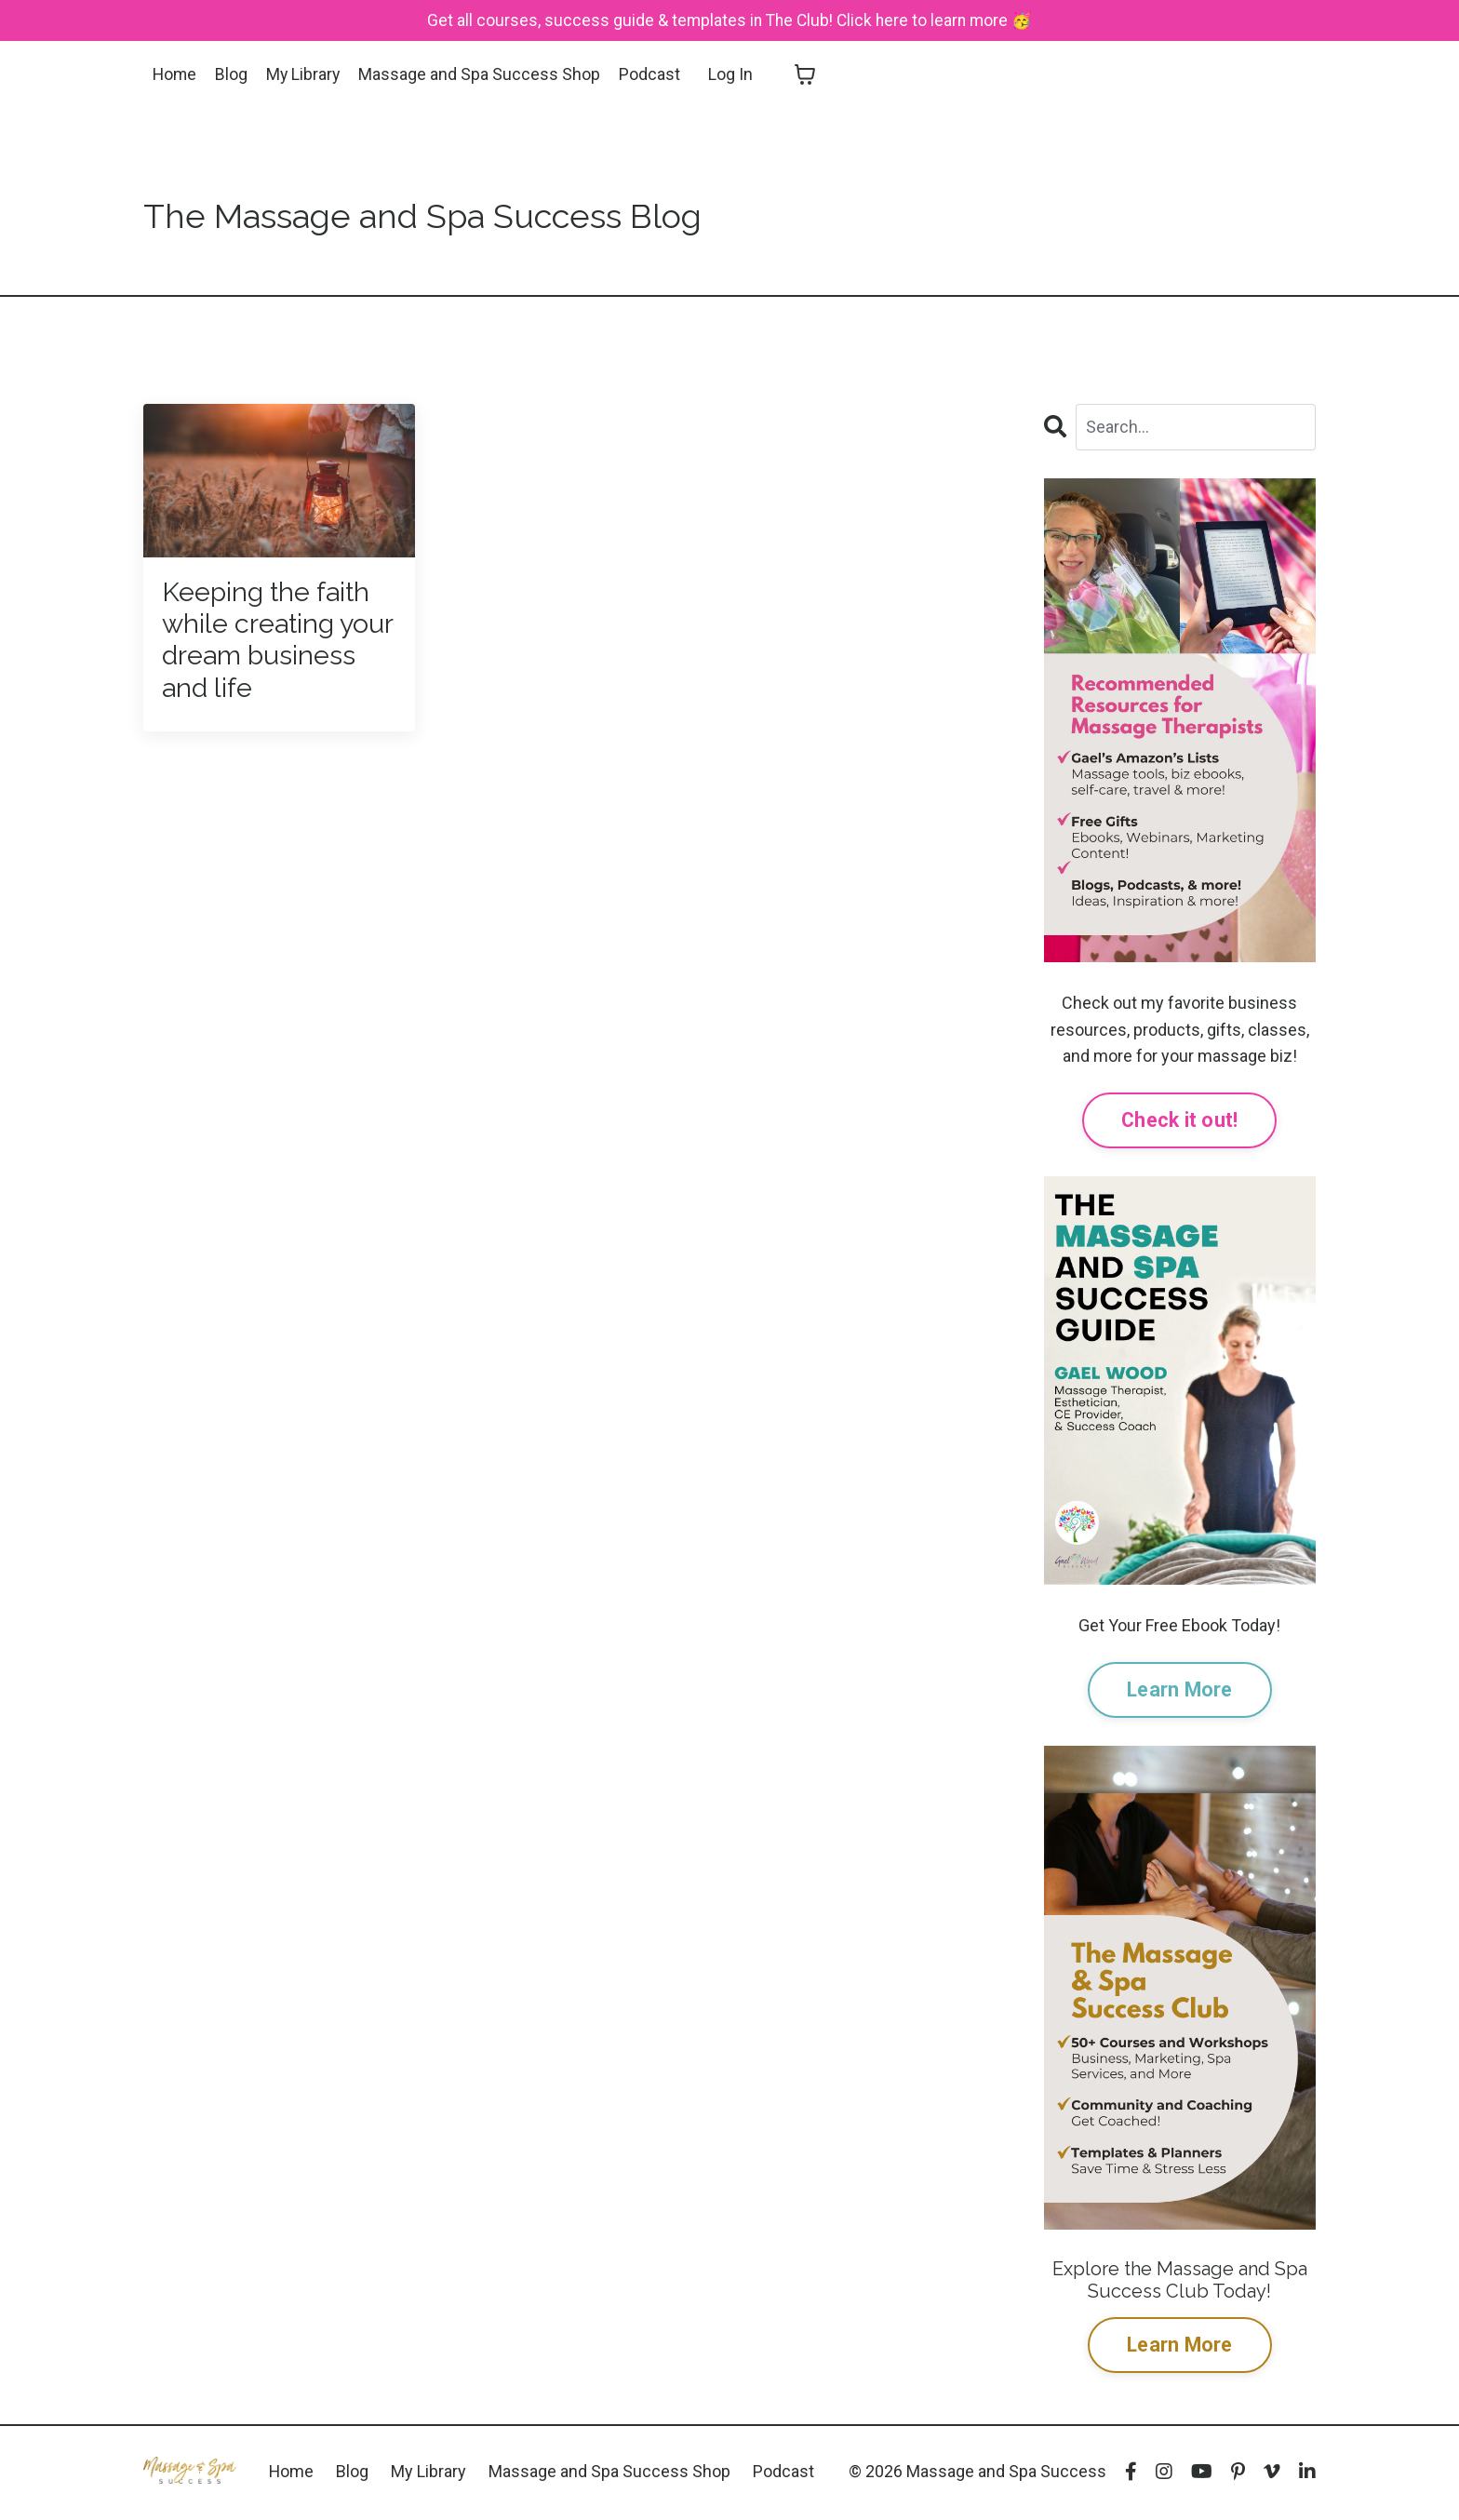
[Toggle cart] (808, 75)
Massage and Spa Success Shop (483, 74)
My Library (305, 74)
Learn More (1180, 1690)
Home (175, 74)
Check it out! (1179, 1121)
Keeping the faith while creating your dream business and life (272, 643)
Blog (233, 74)
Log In (734, 74)
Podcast (653, 74)
